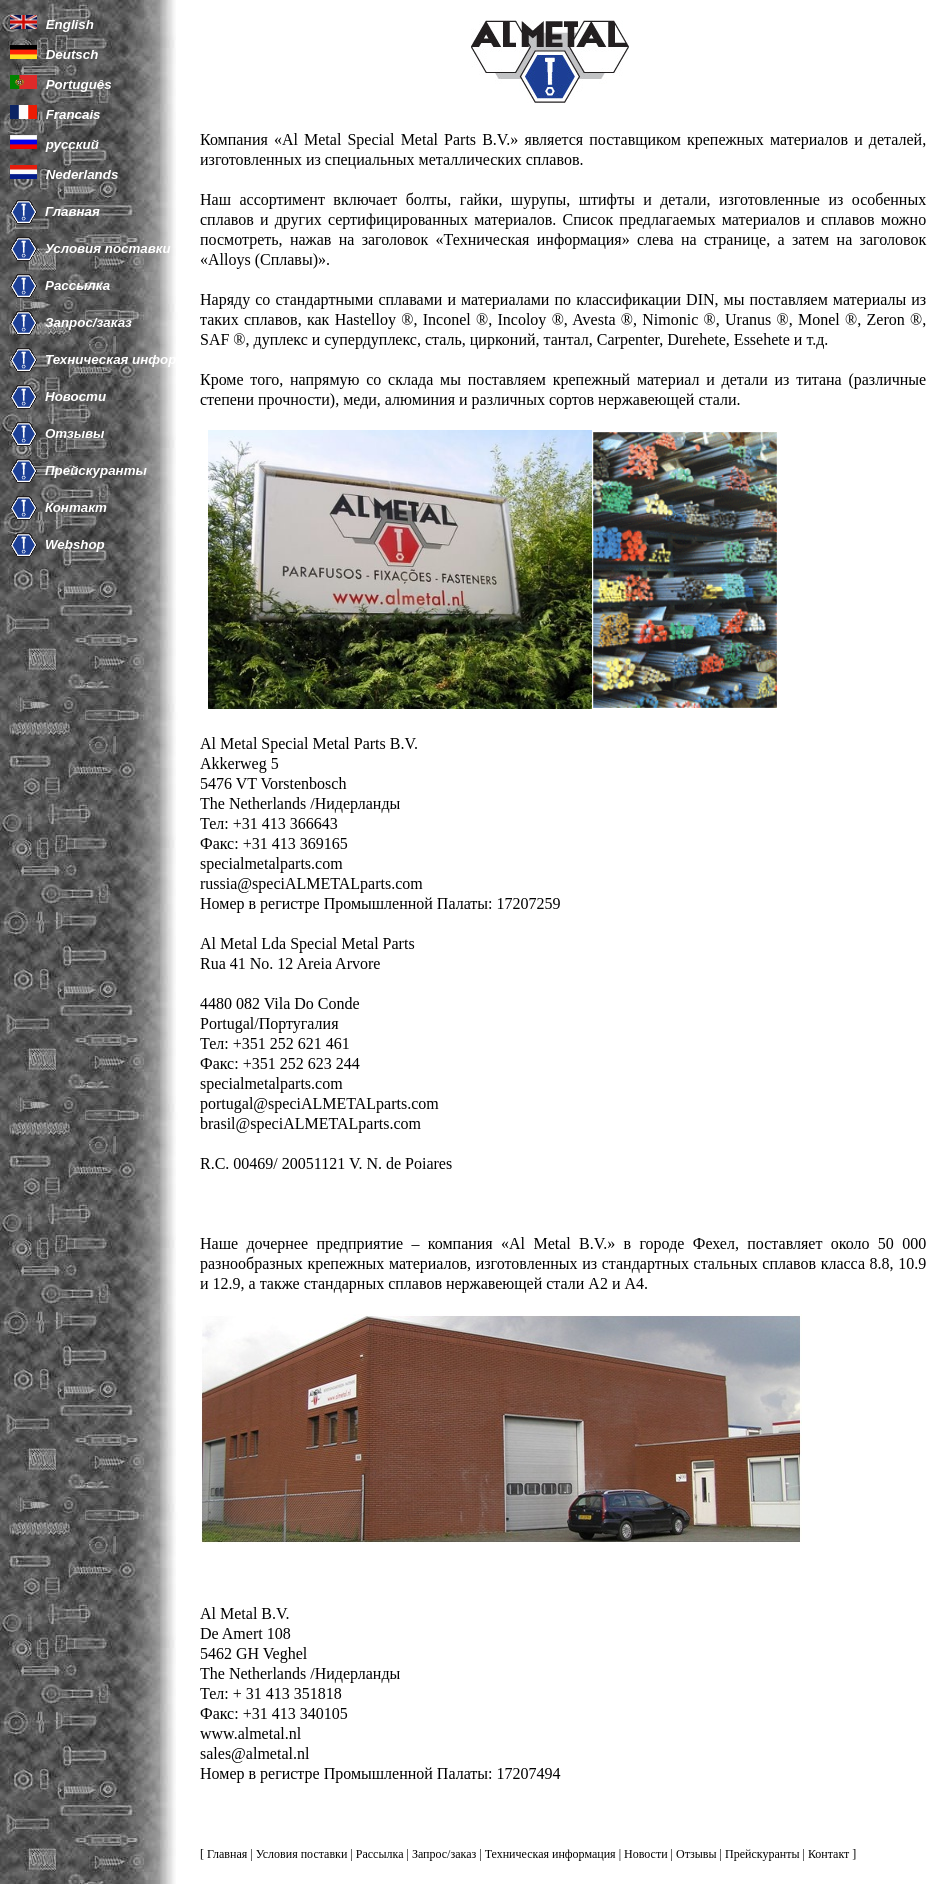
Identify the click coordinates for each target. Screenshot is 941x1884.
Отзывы (75, 433)
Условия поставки (108, 248)
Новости (75, 396)
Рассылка (77, 285)
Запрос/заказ (88, 322)
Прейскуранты (96, 470)
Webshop (75, 544)
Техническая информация (131, 359)
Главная (72, 211)
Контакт (76, 507)
